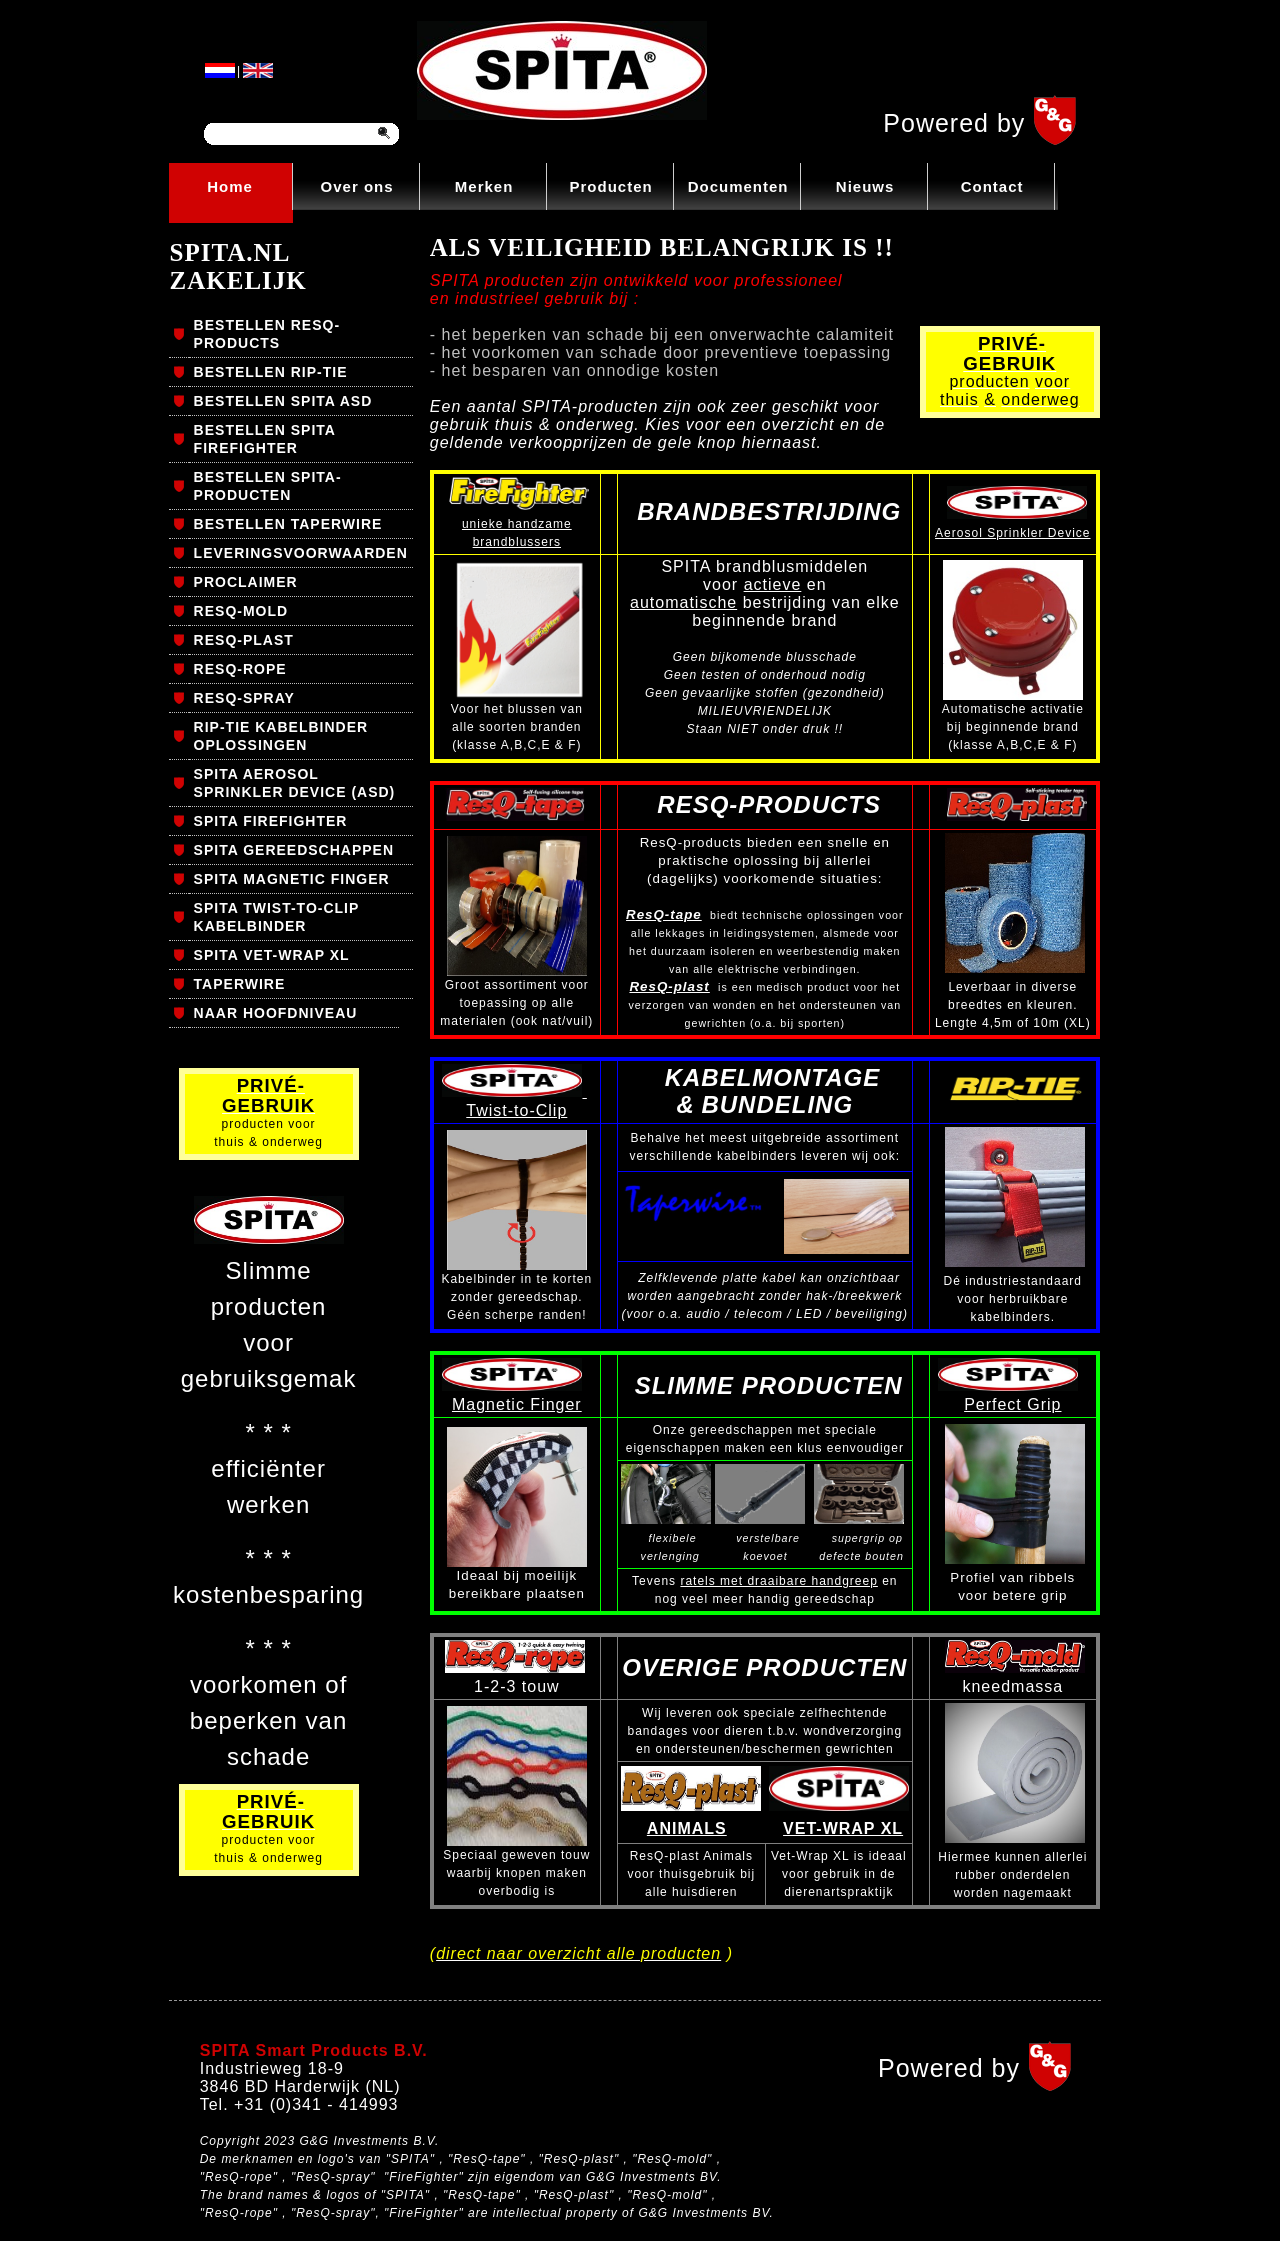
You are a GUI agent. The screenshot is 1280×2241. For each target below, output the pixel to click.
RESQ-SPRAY (244, 698)
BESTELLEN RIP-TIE (271, 372)
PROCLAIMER (246, 582)
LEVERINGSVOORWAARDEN (301, 553)
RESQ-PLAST (244, 640)
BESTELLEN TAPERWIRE (288, 524)
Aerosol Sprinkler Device (1012, 533)
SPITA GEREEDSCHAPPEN (294, 850)
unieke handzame (517, 524)
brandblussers (517, 542)
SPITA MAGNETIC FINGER (292, 879)
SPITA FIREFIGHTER (271, 821)
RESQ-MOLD (241, 611)
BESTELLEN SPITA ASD (283, 401)
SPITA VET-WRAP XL (272, 955)
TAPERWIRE (240, 984)
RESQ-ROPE (240, 669)
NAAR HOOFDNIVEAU (276, 1013)
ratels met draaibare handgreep (778, 1581)
